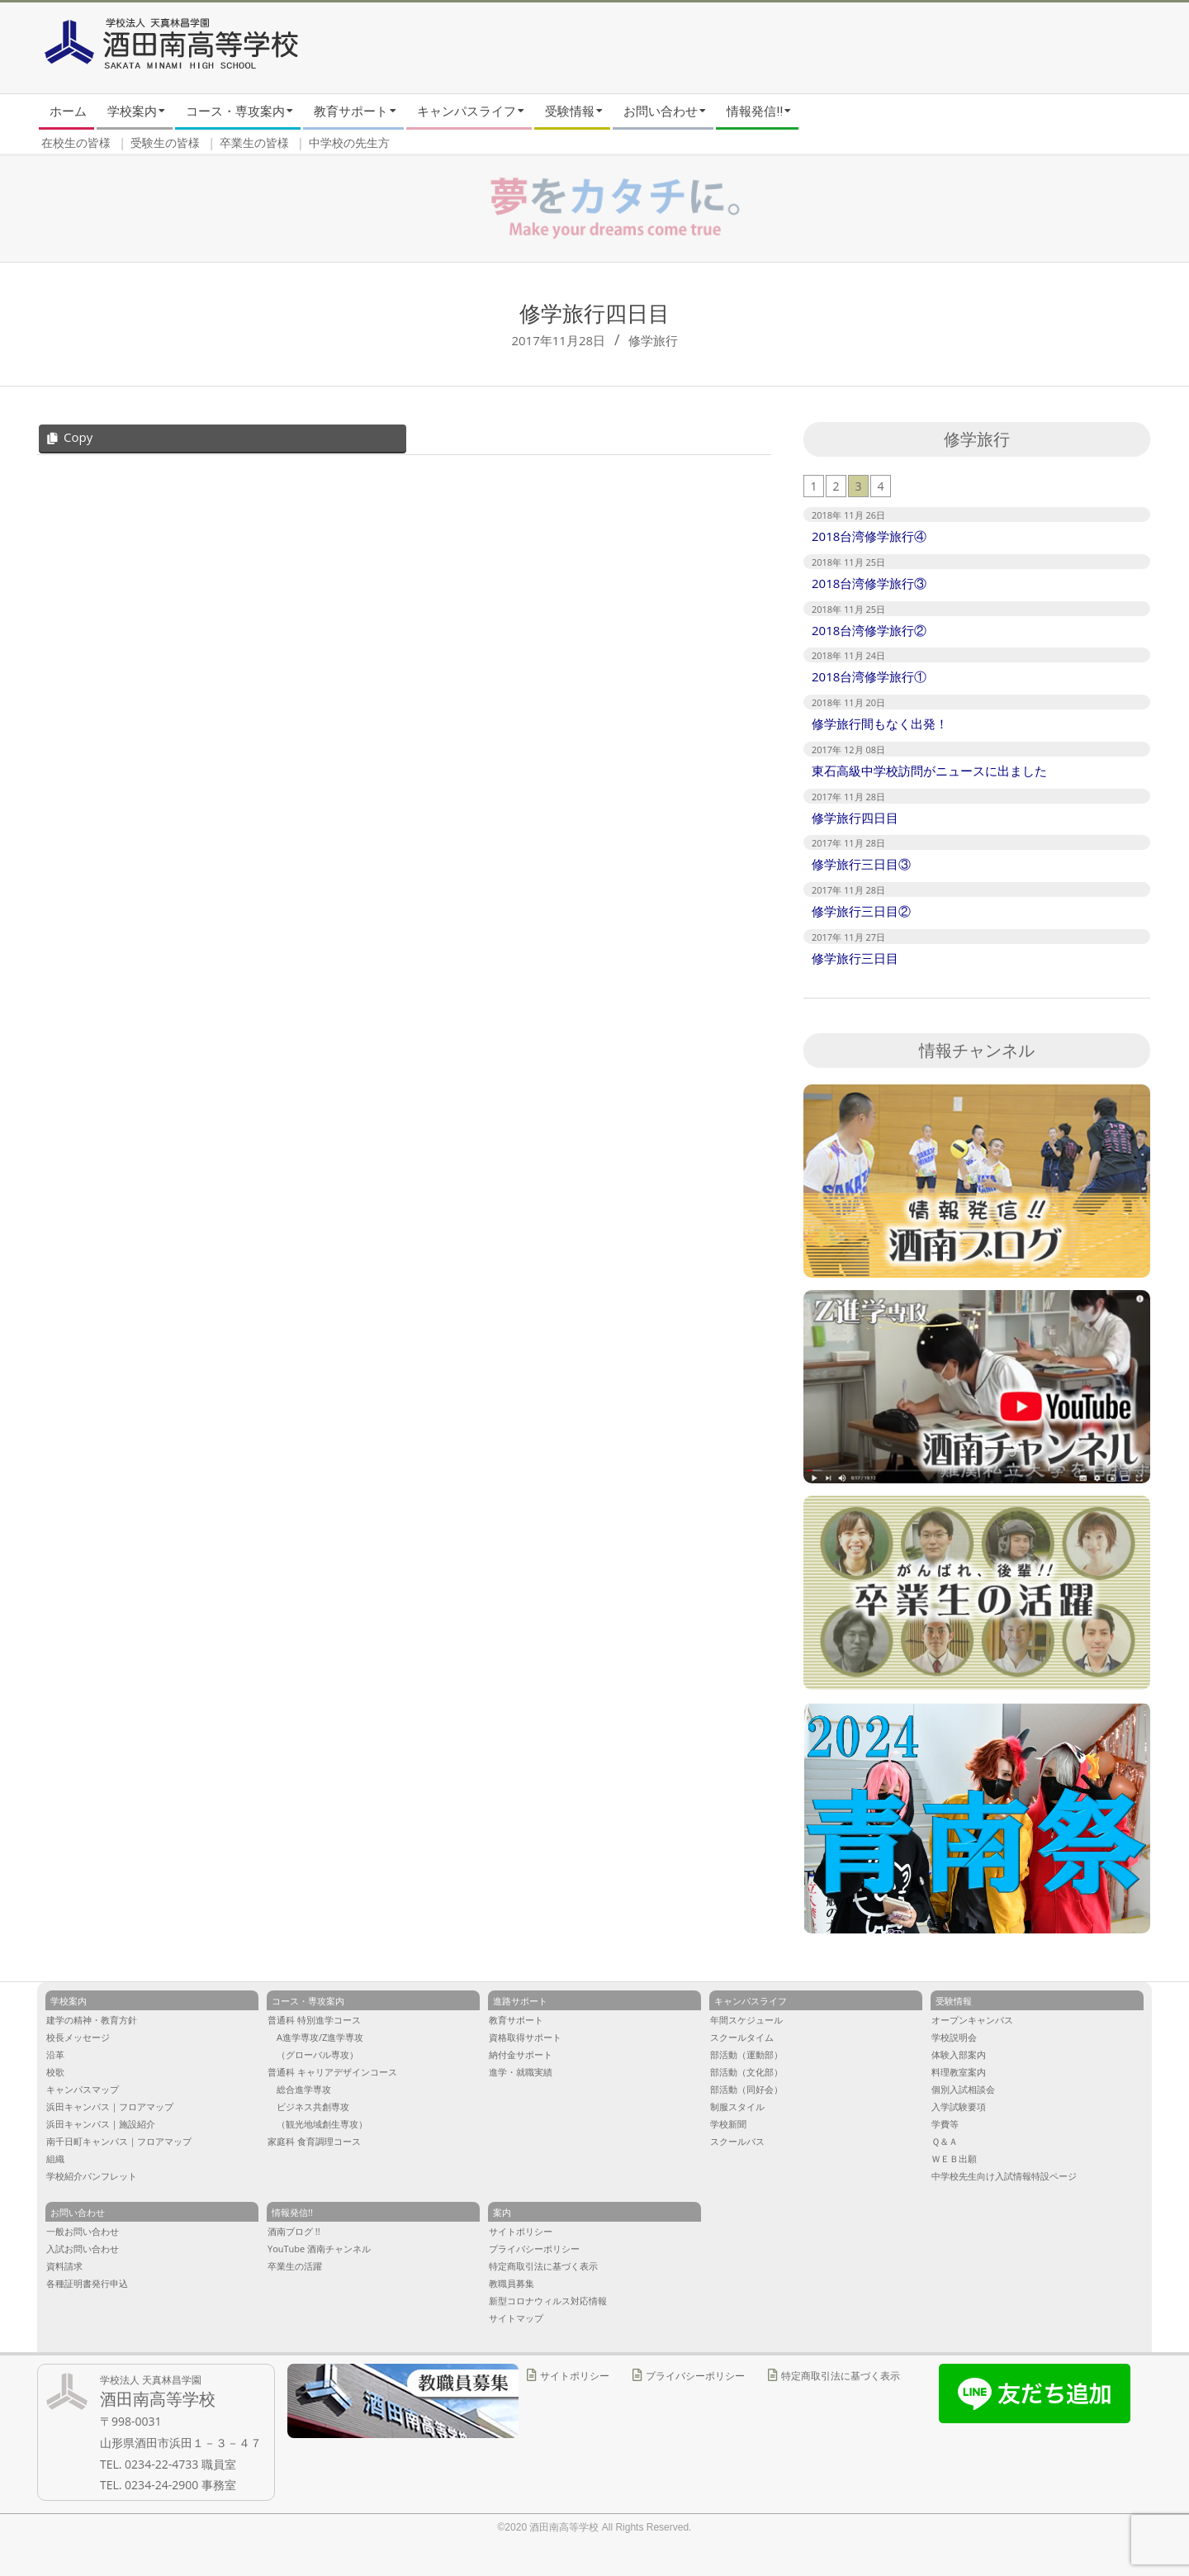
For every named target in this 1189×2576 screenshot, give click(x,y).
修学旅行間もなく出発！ (880, 723)
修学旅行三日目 (855, 958)
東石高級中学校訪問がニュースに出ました (929, 770)
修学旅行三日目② (861, 911)
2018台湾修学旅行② (869, 630)
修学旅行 (653, 340)
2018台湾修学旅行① (869, 676)
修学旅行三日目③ (861, 864)
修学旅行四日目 (855, 817)
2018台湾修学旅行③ (869, 583)
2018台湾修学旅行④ (869, 536)
